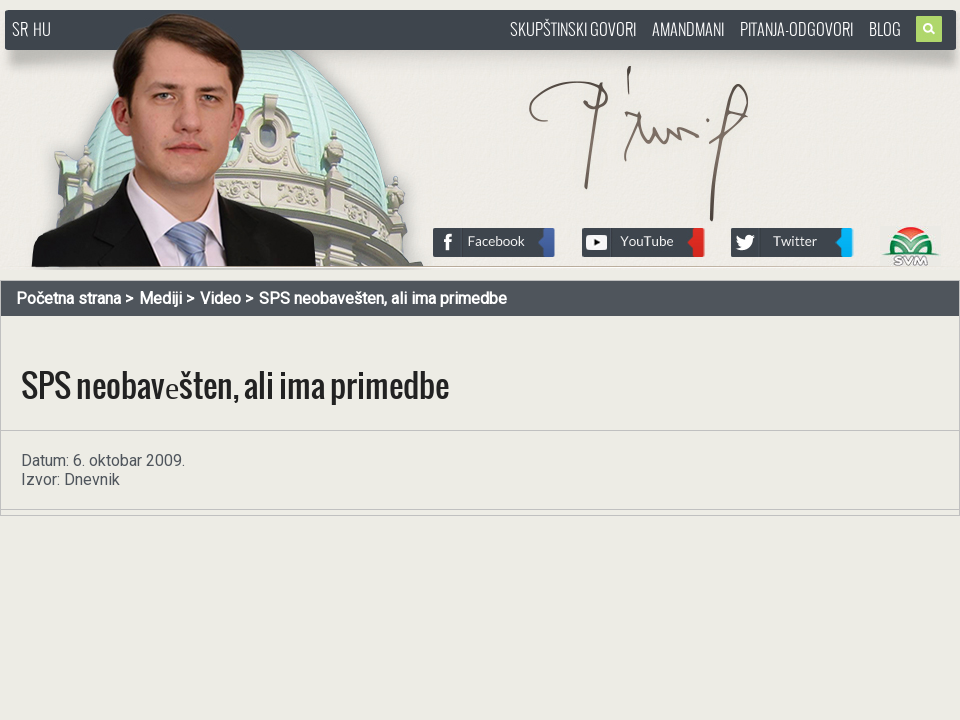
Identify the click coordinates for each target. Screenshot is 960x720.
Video (220, 298)
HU (42, 29)
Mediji (160, 298)
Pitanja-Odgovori (796, 29)
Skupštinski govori (573, 29)
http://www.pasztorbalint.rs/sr (165, 59)
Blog (885, 29)
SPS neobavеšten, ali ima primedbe (383, 298)
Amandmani (688, 29)
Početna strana (68, 298)
